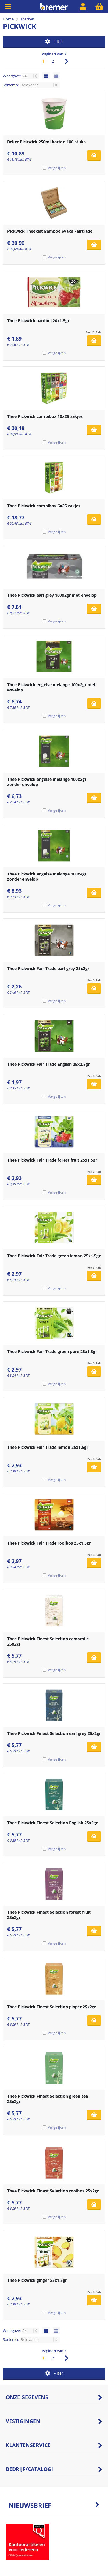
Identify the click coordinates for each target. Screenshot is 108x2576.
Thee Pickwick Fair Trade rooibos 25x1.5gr (49, 1543)
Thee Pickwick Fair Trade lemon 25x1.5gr (47, 1447)
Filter (54, 41)
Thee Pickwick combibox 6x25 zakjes (43, 506)
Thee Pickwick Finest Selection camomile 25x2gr (48, 1641)
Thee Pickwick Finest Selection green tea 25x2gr (47, 2098)
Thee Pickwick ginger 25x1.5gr (37, 2280)
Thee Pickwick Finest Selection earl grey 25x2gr (54, 1733)
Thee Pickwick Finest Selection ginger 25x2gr (51, 2007)
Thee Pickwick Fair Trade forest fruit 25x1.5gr (52, 1160)
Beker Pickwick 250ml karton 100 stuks (46, 142)
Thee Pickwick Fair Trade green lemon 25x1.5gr (54, 1255)
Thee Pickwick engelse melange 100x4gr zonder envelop (46, 876)
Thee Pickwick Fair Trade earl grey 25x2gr (48, 968)
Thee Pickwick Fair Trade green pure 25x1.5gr (52, 1351)
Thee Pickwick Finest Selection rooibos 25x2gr (53, 2191)
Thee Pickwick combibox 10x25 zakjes (45, 416)
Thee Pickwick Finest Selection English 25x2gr (52, 1822)
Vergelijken (57, 167)
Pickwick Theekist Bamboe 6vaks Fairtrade (49, 231)
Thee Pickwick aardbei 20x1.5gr (38, 320)
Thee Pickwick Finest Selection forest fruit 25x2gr (49, 1914)
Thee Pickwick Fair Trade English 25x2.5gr (48, 1064)
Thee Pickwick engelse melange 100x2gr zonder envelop (46, 781)
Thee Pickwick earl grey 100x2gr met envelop (52, 595)
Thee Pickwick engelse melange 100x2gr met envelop (51, 687)
